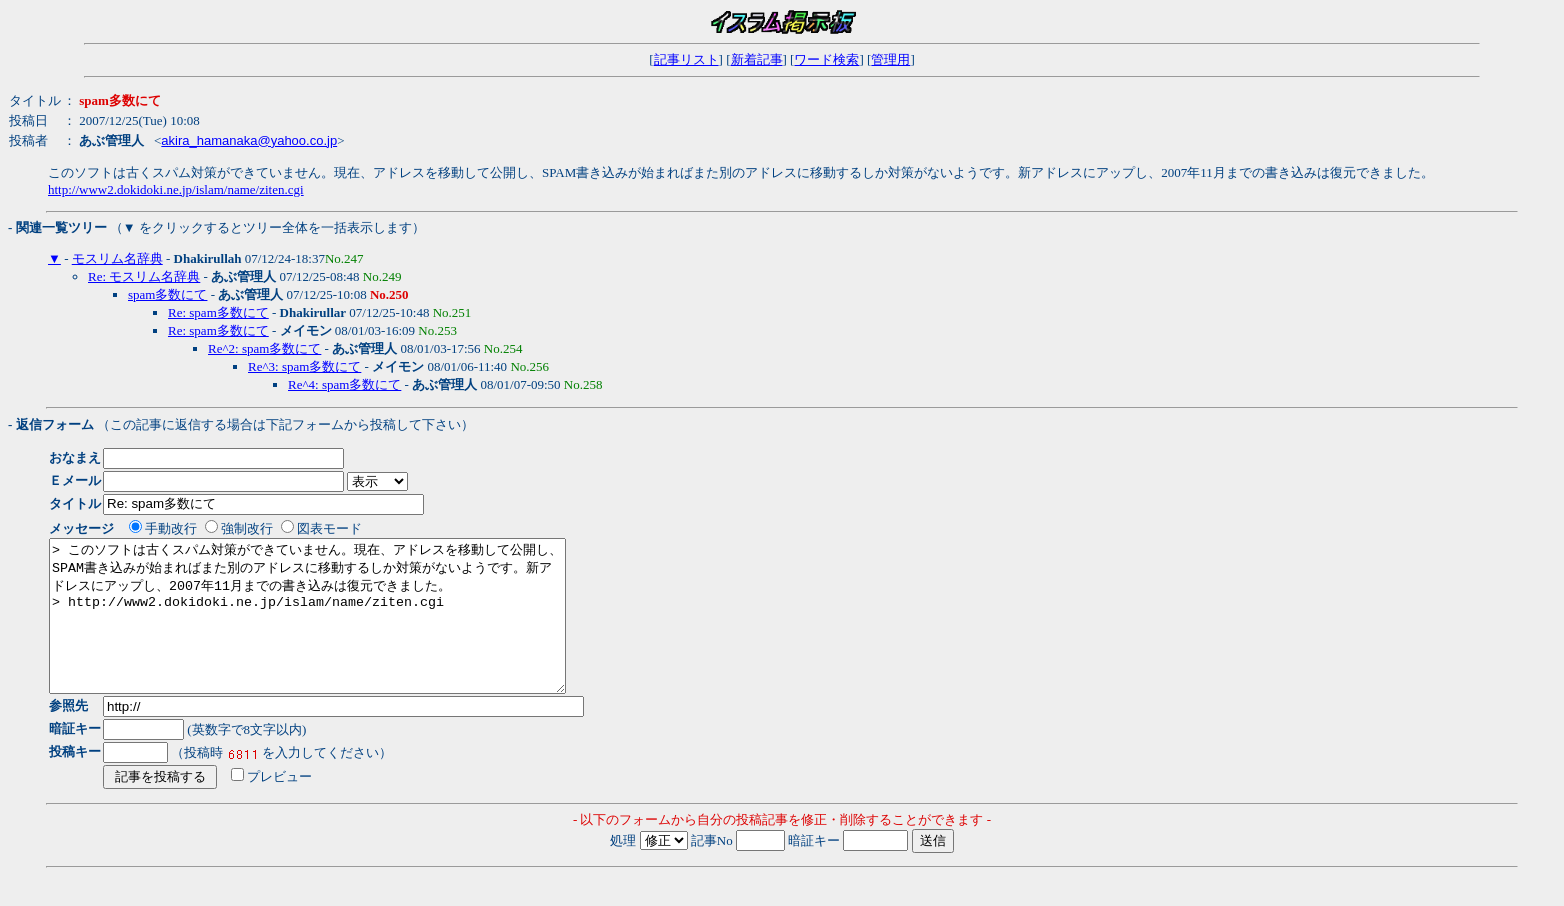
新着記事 (757, 59)
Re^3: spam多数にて (304, 366)
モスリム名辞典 (117, 258)
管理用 (890, 59)
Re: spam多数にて (218, 312)
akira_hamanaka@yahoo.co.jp (249, 140)
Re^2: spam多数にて (264, 348)
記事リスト (686, 59)
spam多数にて (167, 294)
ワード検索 (826, 59)
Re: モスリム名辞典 (144, 276)
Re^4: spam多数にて (344, 384)
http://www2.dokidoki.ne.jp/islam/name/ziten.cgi (176, 189)
